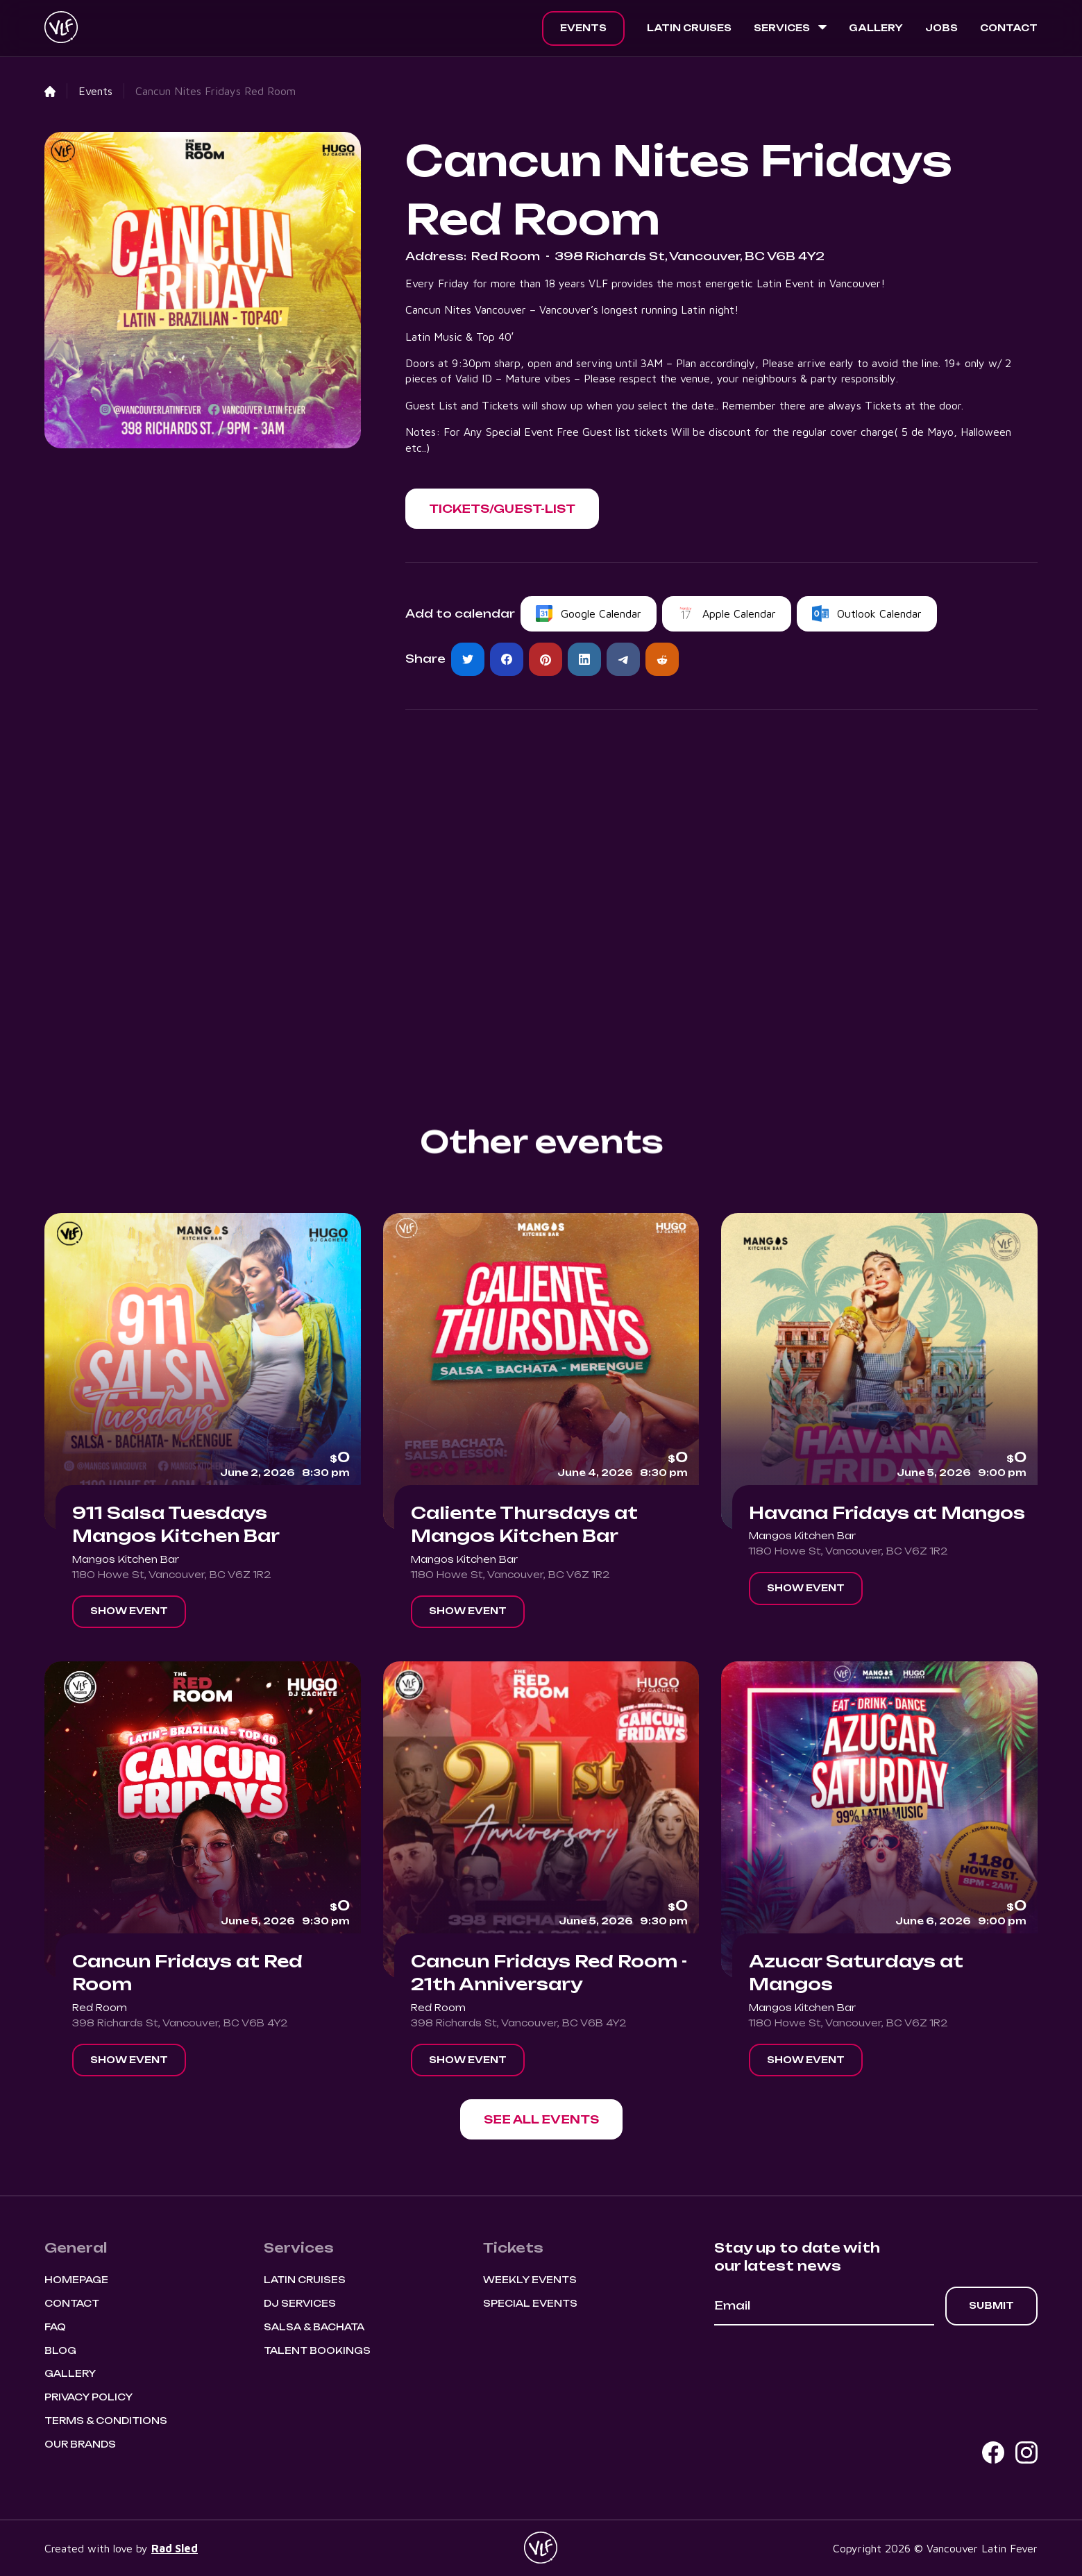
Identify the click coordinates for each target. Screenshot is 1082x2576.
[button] (790, 28)
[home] (61, 28)
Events (583, 27)
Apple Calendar (739, 613)
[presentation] (819, 2364)
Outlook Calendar (879, 613)
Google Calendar (601, 613)
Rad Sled (174, 2548)
